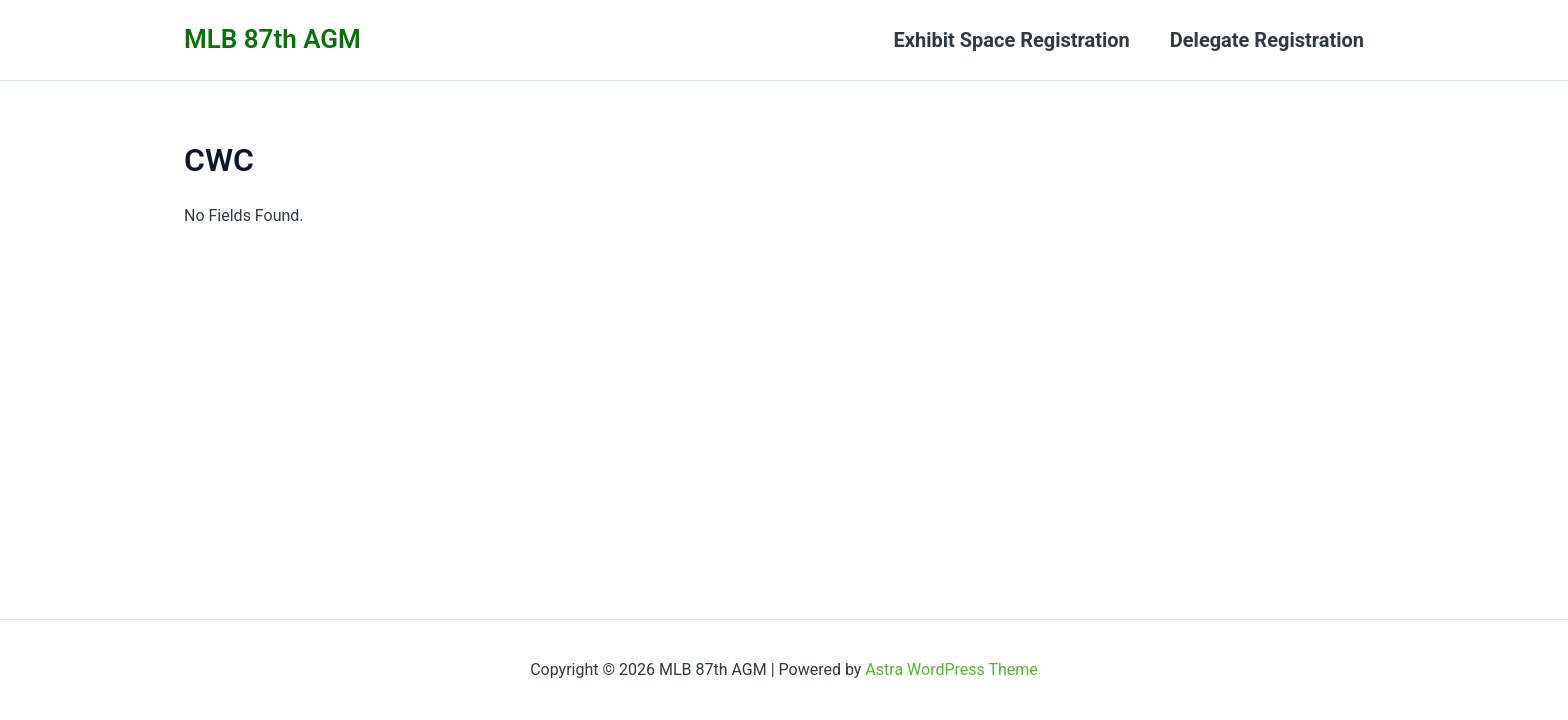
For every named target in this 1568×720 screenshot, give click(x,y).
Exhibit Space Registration (1012, 40)
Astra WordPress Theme (951, 669)
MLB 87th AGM (272, 39)
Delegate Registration (1267, 40)
